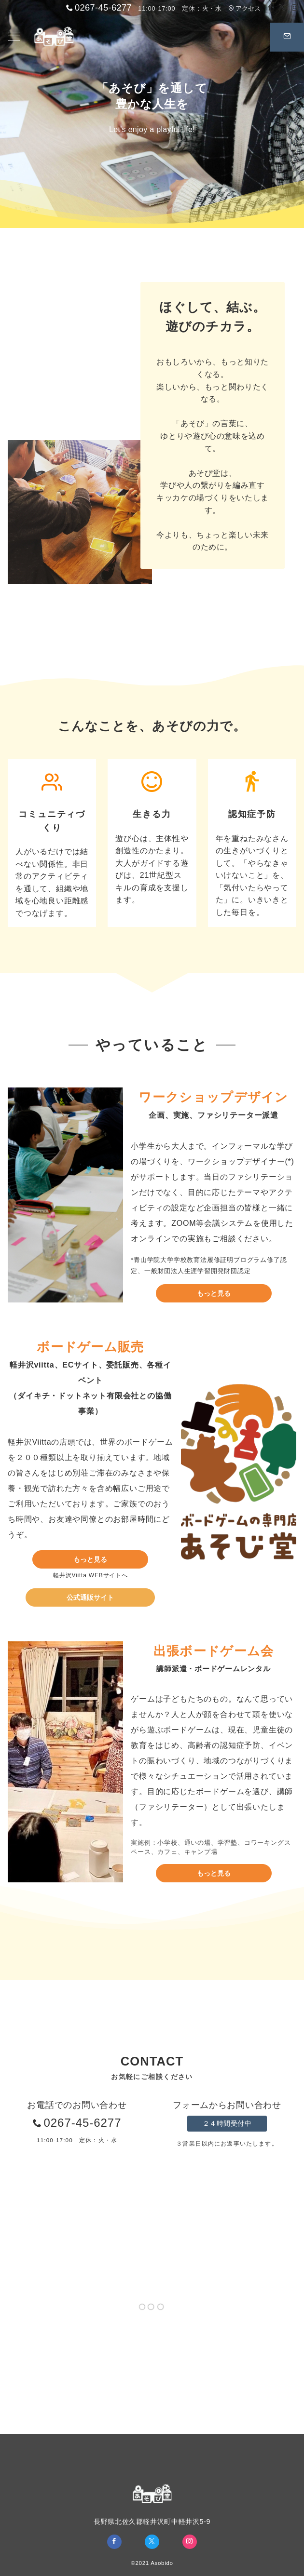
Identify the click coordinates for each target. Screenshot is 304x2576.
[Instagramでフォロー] (294, 8)
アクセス (244, 8)
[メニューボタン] (14, 37)
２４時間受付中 (227, 2123)
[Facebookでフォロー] (270, 8)
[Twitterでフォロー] (282, 8)
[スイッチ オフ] (287, 37)
